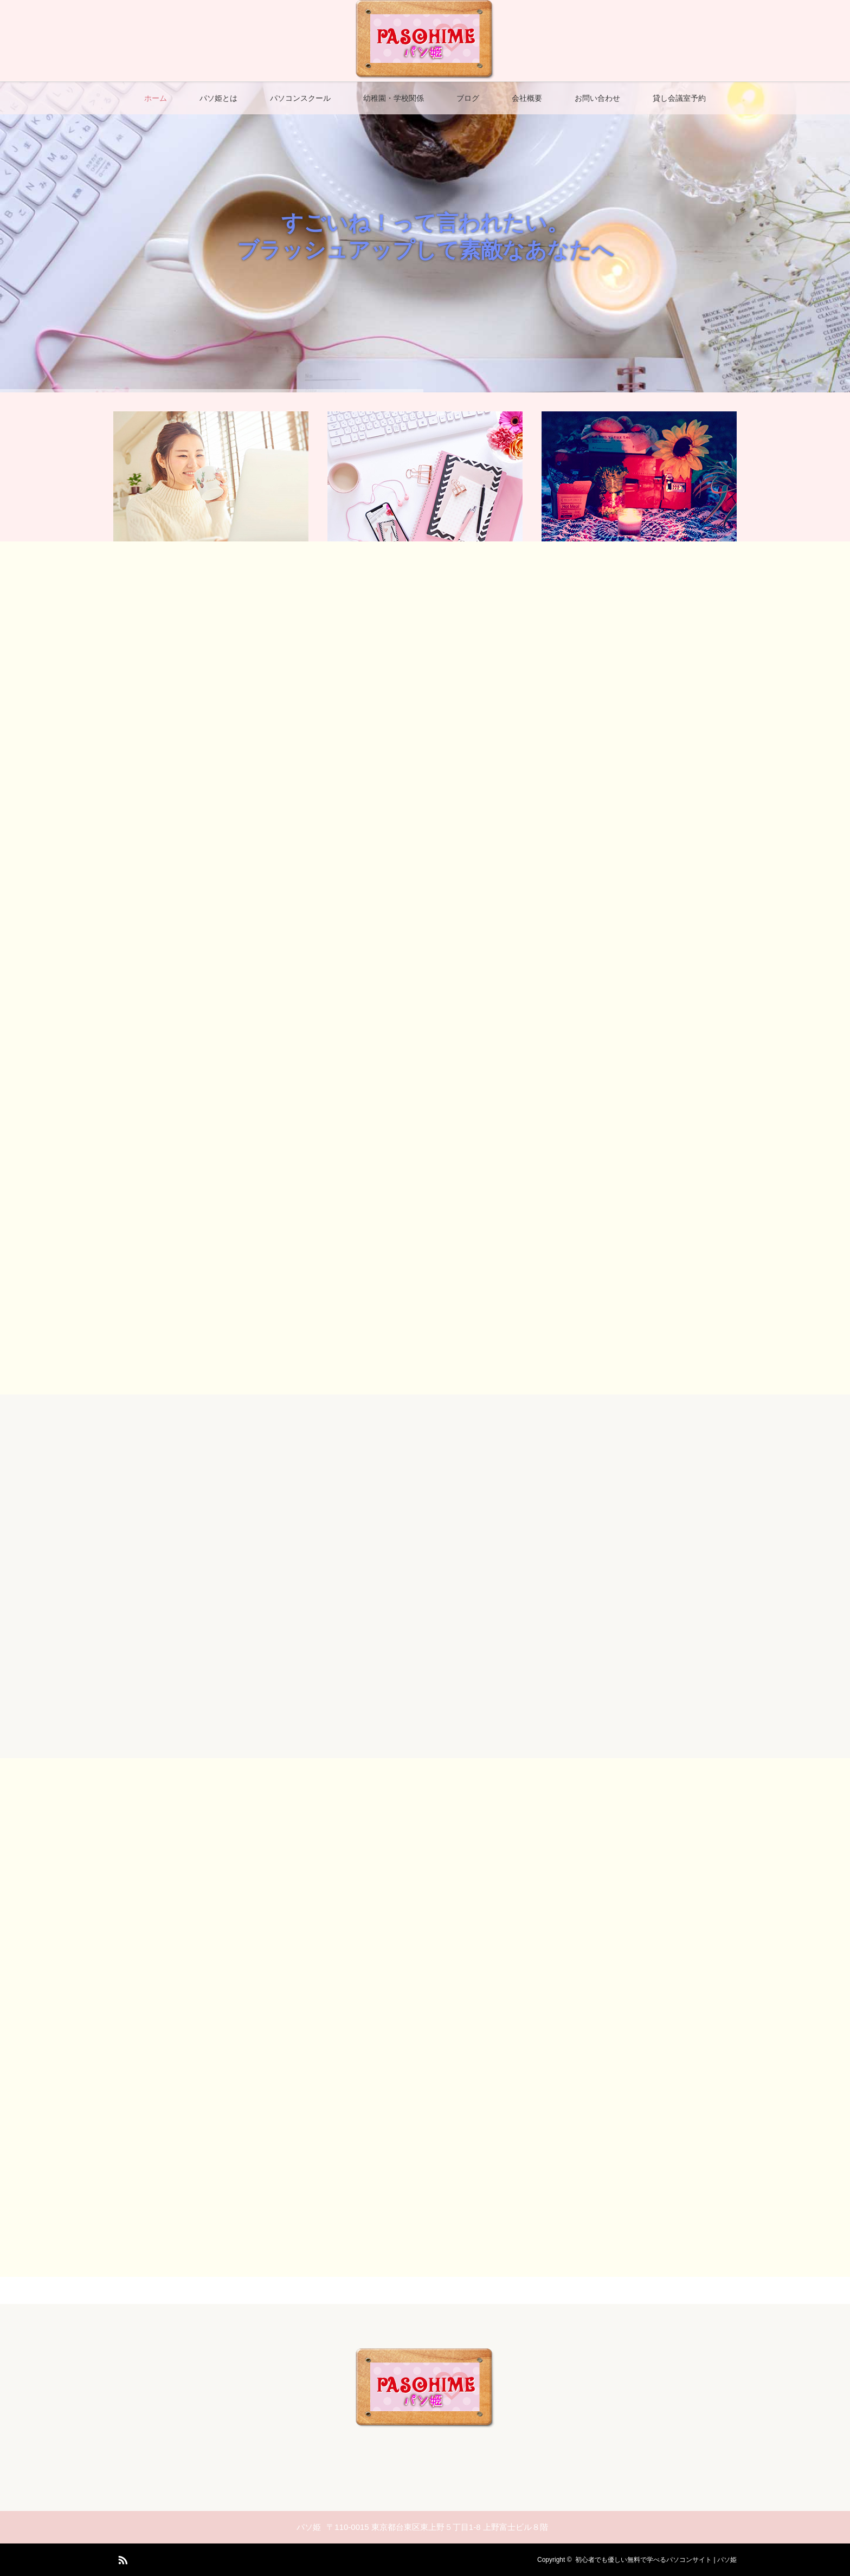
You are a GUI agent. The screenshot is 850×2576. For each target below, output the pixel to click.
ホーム (155, 98)
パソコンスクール (300, 98)
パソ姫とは (218, 98)
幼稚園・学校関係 (393, 98)
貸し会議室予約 (679, 98)
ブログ (467, 98)
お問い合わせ (597, 98)
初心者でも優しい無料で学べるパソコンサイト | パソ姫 (656, 2560)
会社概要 (527, 98)
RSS (121, 2558)
